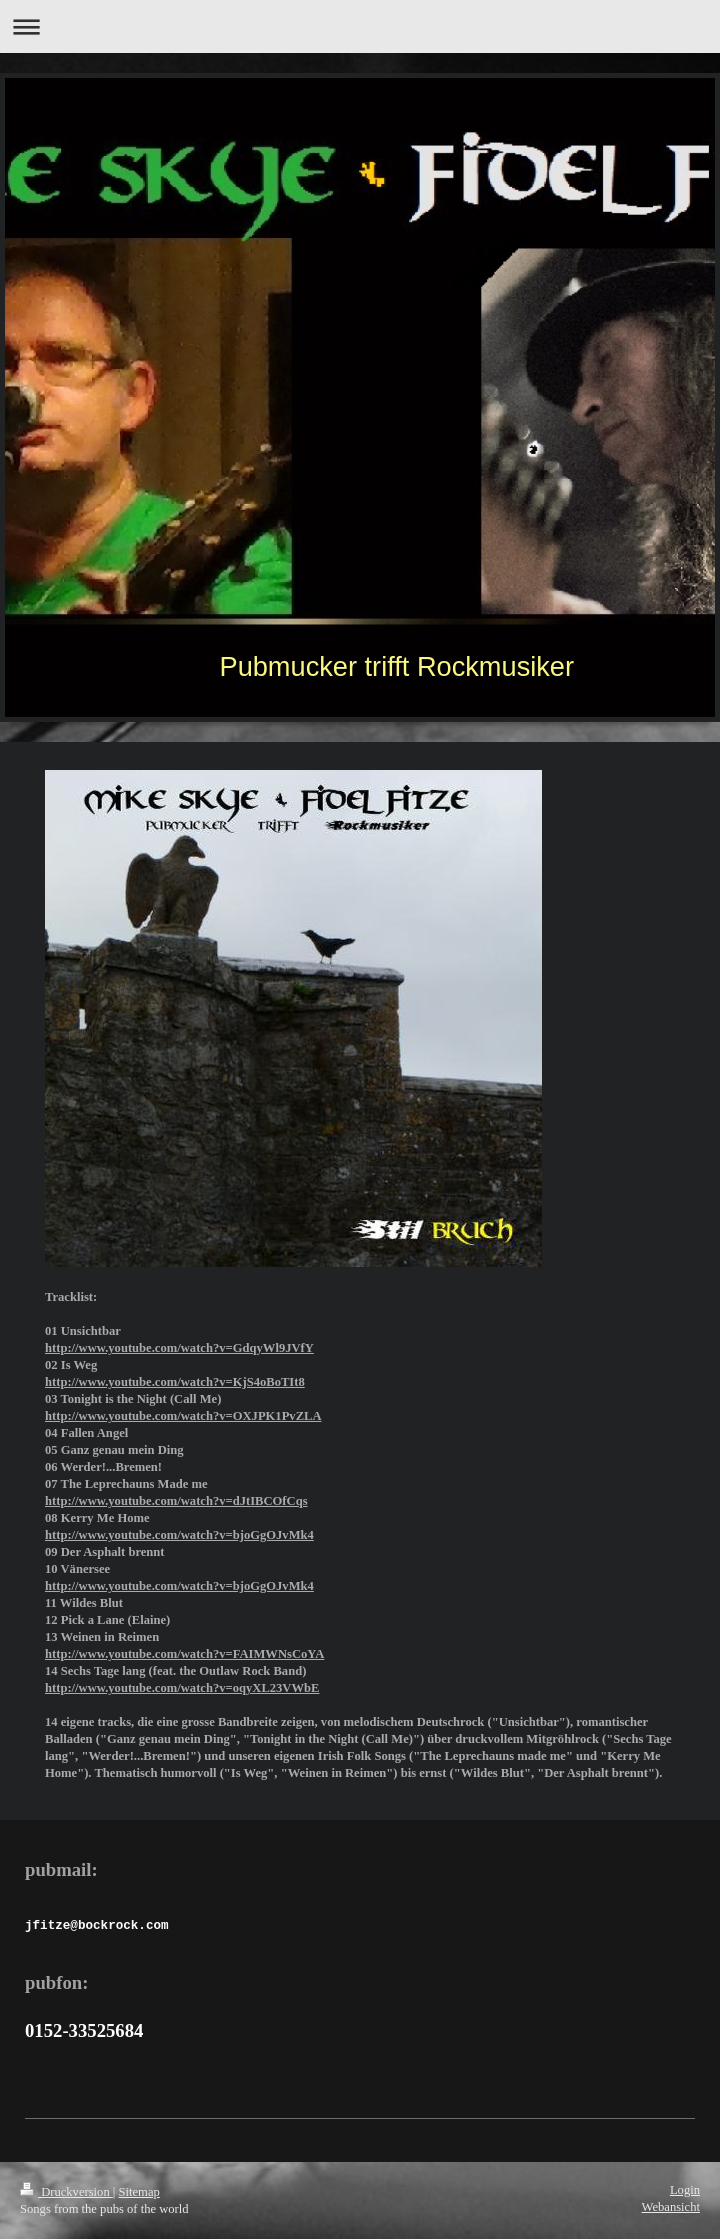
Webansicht (671, 2207)
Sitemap (139, 2192)
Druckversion (66, 2192)
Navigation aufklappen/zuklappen (360, 26)
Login (685, 2190)
